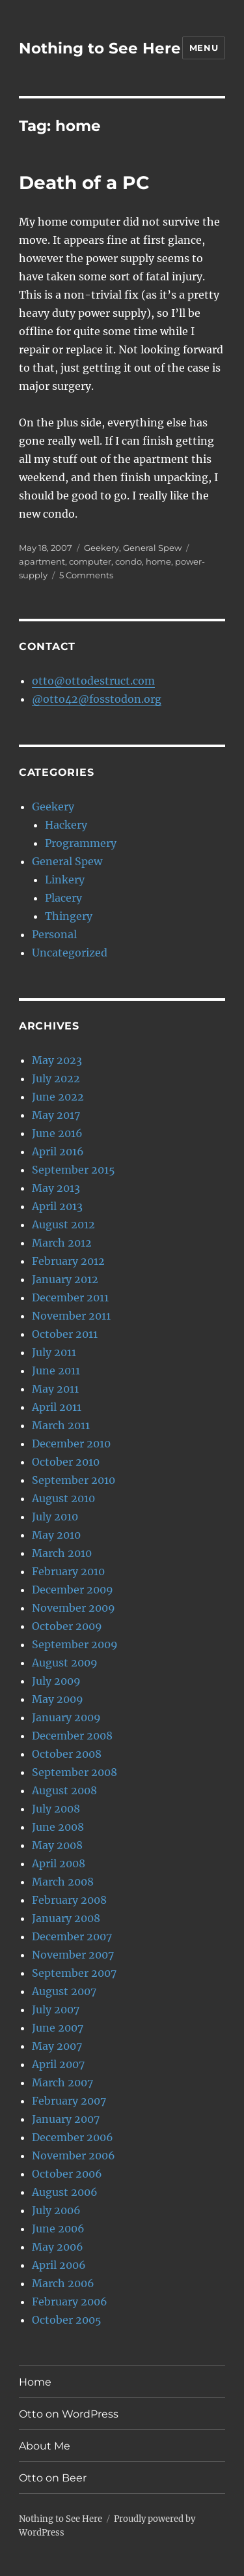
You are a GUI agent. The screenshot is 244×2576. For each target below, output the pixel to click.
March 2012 (62, 1242)
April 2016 (58, 1151)
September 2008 (74, 1772)
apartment (42, 561)
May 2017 (56, 1114)
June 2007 (57, 2027)
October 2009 (67, 1626)
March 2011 (61, 1425)
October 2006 (67, 2173)
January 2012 (65, 1279)
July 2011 (54, 1352)
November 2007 (73, 1954)
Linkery (65, 879)
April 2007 (58, 2064)
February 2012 (68, 1260)
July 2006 (56, 2210)
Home (35, 2382)
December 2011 (70, 1297)
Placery (63, 897)
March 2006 (63, 2283)
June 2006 (58, 2228)
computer (90, 561)
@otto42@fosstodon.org (96, 698)
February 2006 (69, 2301)
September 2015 (73, 1169)
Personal (54, 934)
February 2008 (69, 1899)
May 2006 (57, 2246)
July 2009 (56, 1680)
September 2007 (74, 1972)
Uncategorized (69, 952)
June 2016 (57, 1133)
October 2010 (66, 1461)
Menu (203, 47)
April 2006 (59, 2265)
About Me (44, 2446)
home (158, 561)
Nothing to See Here (100, 48)
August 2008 (64, 1790)
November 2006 (73, 2155)
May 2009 (57, 1699)
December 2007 (72, 1936)
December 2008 (72, 1735)
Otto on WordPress (68, 2414)
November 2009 (73, 1607)
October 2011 (65, 1333)
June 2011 (56, 1370)
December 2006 (72, 2137)
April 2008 (58, 1863)
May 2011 (55, 1388)
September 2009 (75, 1644)
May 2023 (57, 1060)
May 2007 (57, 2045)
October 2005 (67, 2319)
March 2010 (62, 1553)
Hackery (66, 824)
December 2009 (72, 1589)
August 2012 (63, 1224)
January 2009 (66, 1717)
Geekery (101, 547)
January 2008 (66, 1918)
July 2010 (55, 1516)
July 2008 (56, 1808)
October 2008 (67, 1753)
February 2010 (68, 1571)
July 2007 (55, 2009)
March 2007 (62, 2082)
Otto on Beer (53, 2478)
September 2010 (73, 1480)
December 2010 (71, 1443)
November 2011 (71, 1315)
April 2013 (57, 1206)
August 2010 (63, 1498)
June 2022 (58, 1096)
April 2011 (56, 1407)
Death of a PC (84, 182)
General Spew (152, 547)
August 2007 (64, 1991)
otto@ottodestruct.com (93, 680)
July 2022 (56, 1078)
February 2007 (69, 2100)
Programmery (80, 843)
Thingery (68, 916)
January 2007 (66, 2118)
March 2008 (63, 1881)
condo (128, 561)
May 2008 (57, 1845)
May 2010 (56, 1534)
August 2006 (65, 2191)
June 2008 (58, 1826)
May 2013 (56, 1187)
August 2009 (65, 1662)
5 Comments (86, 575)
